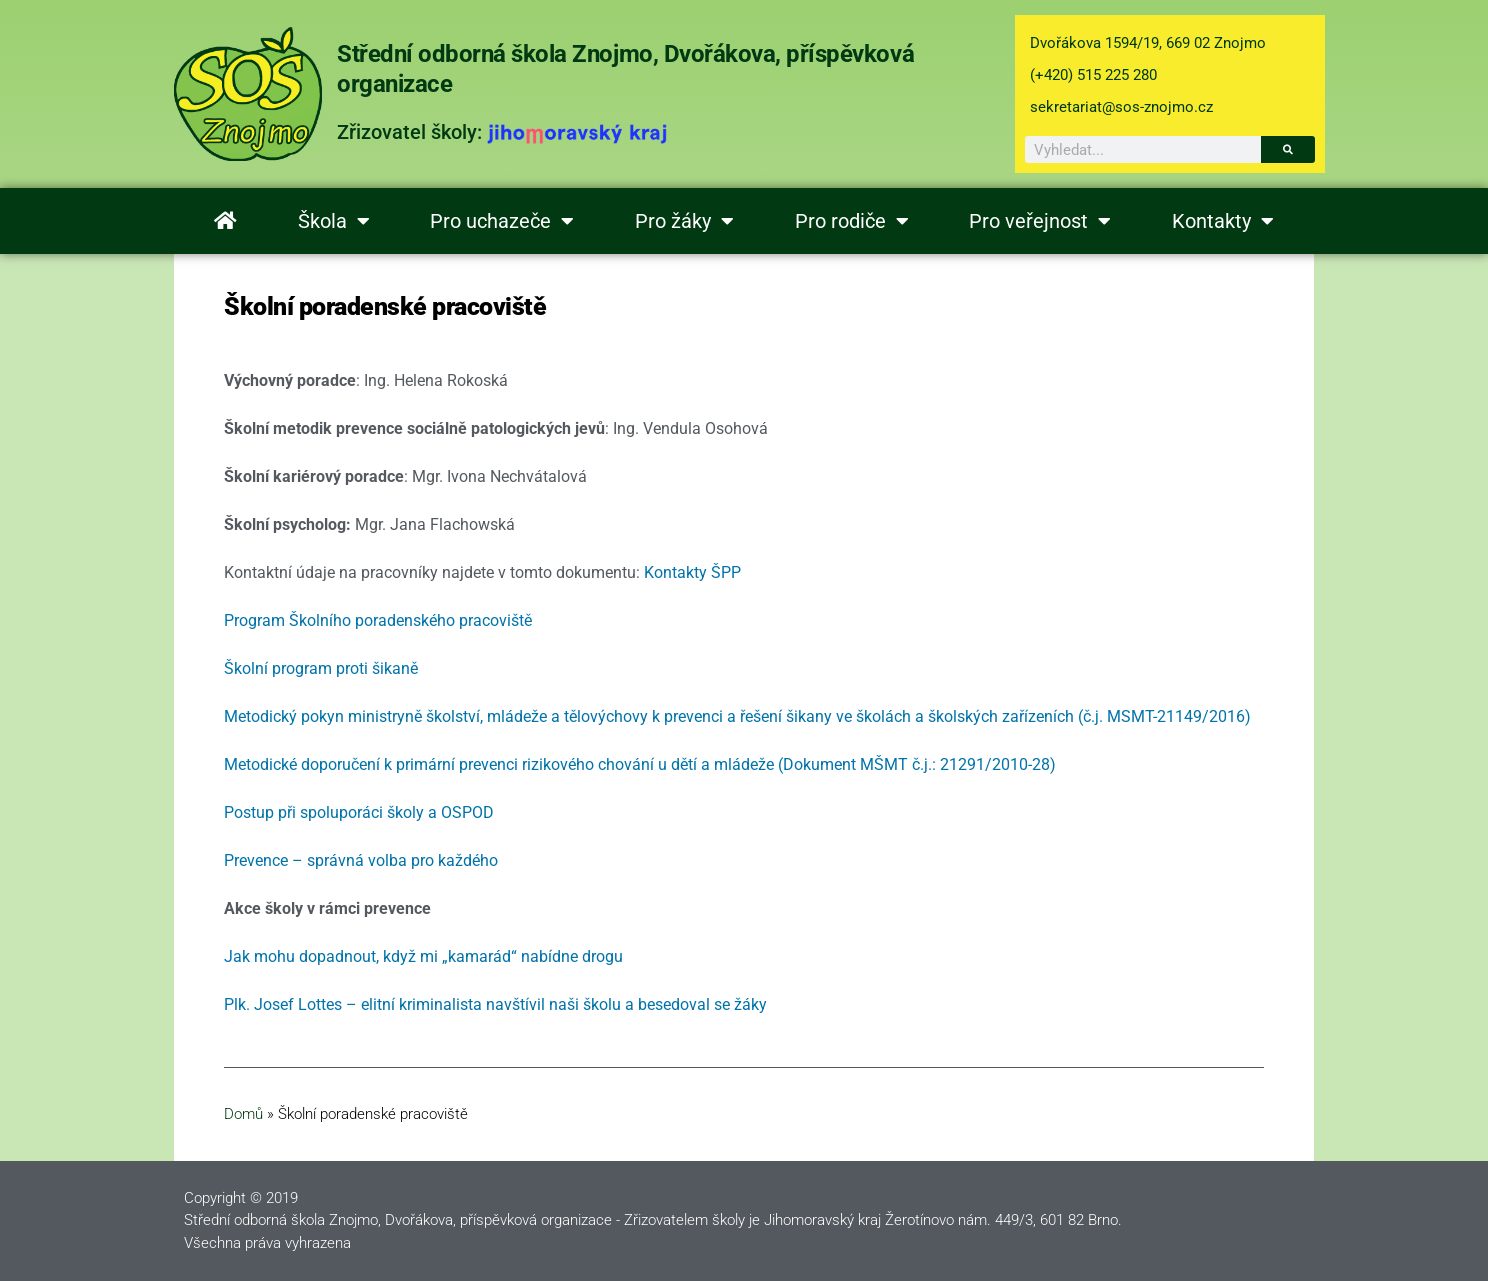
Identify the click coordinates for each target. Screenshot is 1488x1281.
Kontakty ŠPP (692, 572)
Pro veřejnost (1040, 221)
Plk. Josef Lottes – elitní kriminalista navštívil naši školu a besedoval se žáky (495, 1004)
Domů (243, 1114)
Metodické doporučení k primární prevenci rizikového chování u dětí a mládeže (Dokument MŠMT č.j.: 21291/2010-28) (640, 764)
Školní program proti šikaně (321, 668)
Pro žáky (684, 221)
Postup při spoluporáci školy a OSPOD (359, 812)
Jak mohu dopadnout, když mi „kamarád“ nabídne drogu (423, 956)
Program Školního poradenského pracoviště (378, 620)
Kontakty (1223, 221)
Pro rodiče (852, 221)
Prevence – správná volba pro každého (361, 860)
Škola (334, 221)
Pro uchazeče (502, 221)
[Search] (1288, 149)
